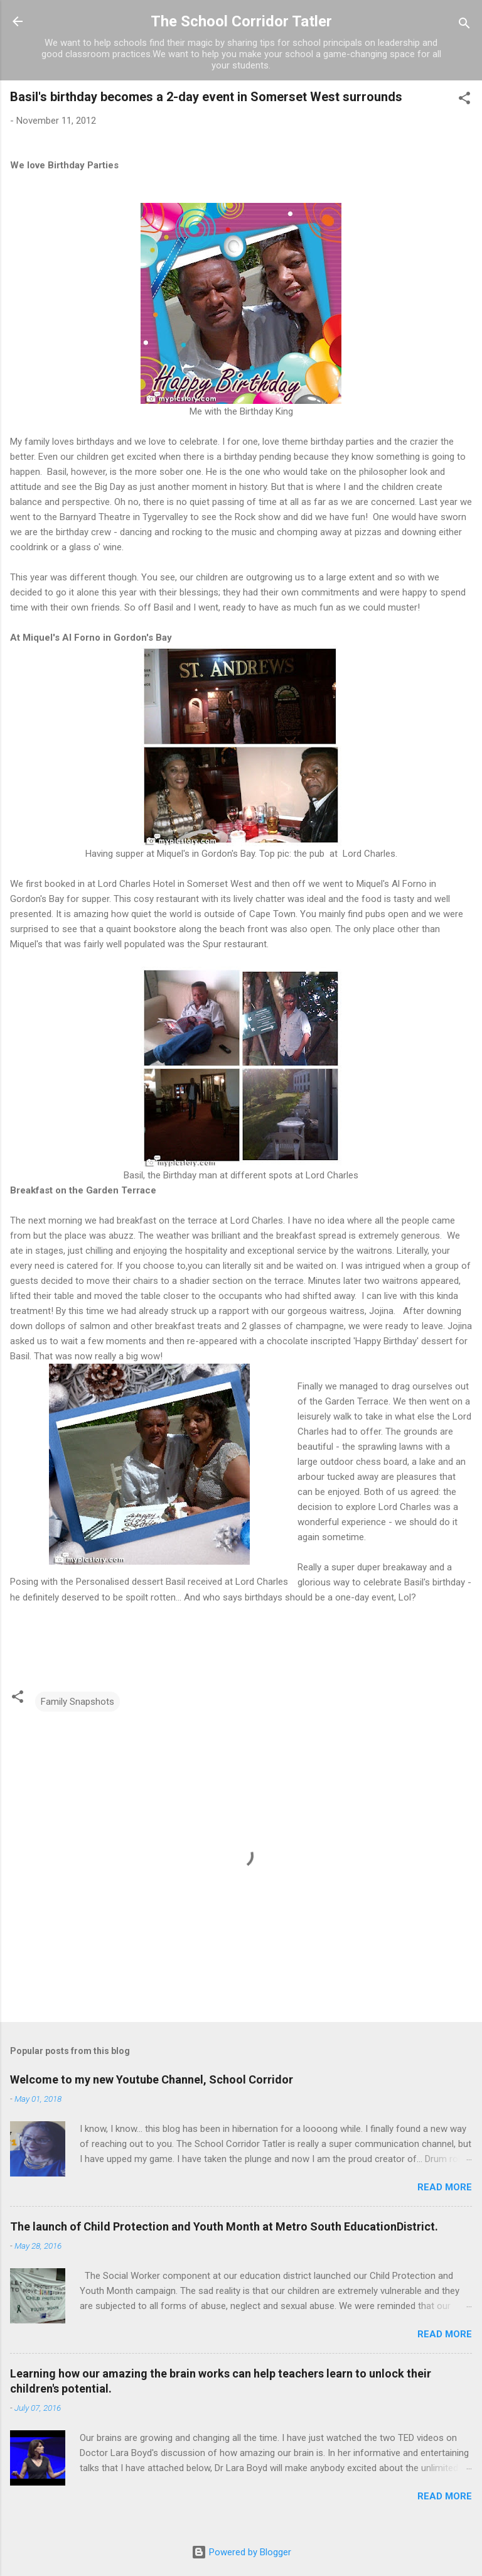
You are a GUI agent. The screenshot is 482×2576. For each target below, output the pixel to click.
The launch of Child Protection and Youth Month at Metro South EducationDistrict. (224, 2226)
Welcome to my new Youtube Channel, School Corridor (151, 2079)
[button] (464, 100)
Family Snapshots (77, 1701)
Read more (444, 2187)
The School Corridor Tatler (241, 21)
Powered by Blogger (241, 2552)
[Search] (464, 25)
